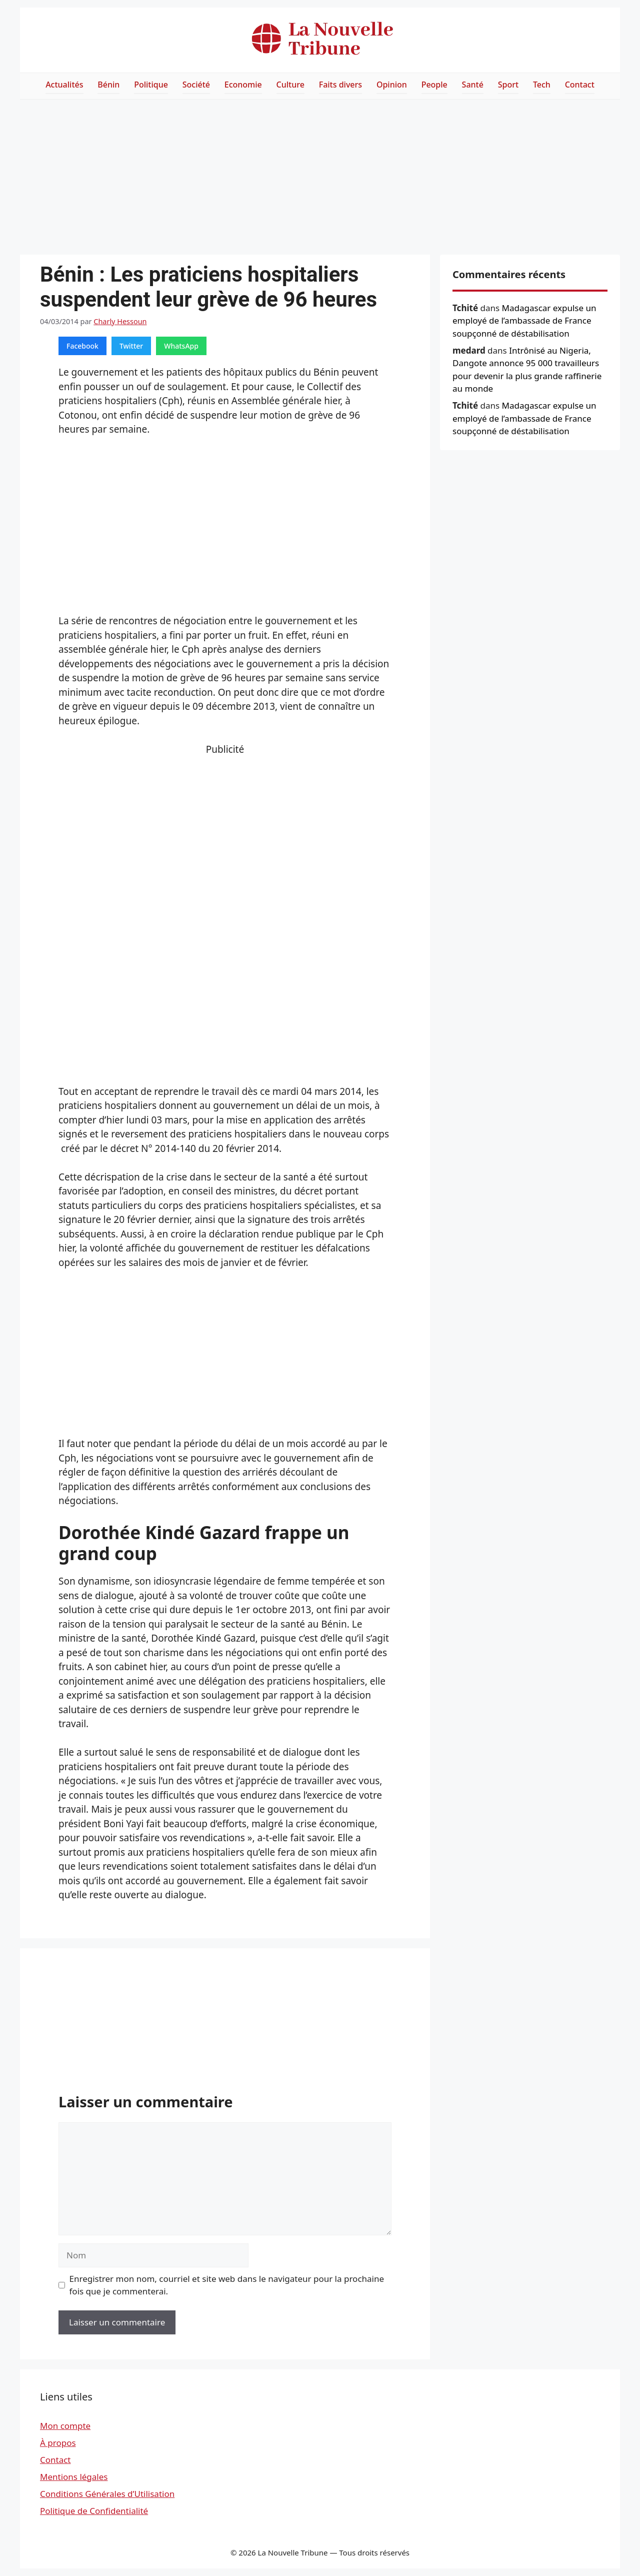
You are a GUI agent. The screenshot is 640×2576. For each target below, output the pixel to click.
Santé (473, 84)
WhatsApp (181, 346)
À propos (58, 2442)
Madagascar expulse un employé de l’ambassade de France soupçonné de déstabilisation (524, 320)
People (435, 84)
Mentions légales (74, 2476)
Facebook (82, 346)
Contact (579, 84)
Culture (290, 84)
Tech (541, 84)
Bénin (109, 84)
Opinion (391, 84)
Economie (243, 84)
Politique (151, 84)
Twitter (131, 346)
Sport (508, 84)
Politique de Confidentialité (94, 2510)
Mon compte (65, 2425)
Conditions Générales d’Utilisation (107, 2493)
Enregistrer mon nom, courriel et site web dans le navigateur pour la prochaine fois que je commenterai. (227, 2285)
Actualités (64, 84)
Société (196, 84)
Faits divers (340, 84)
